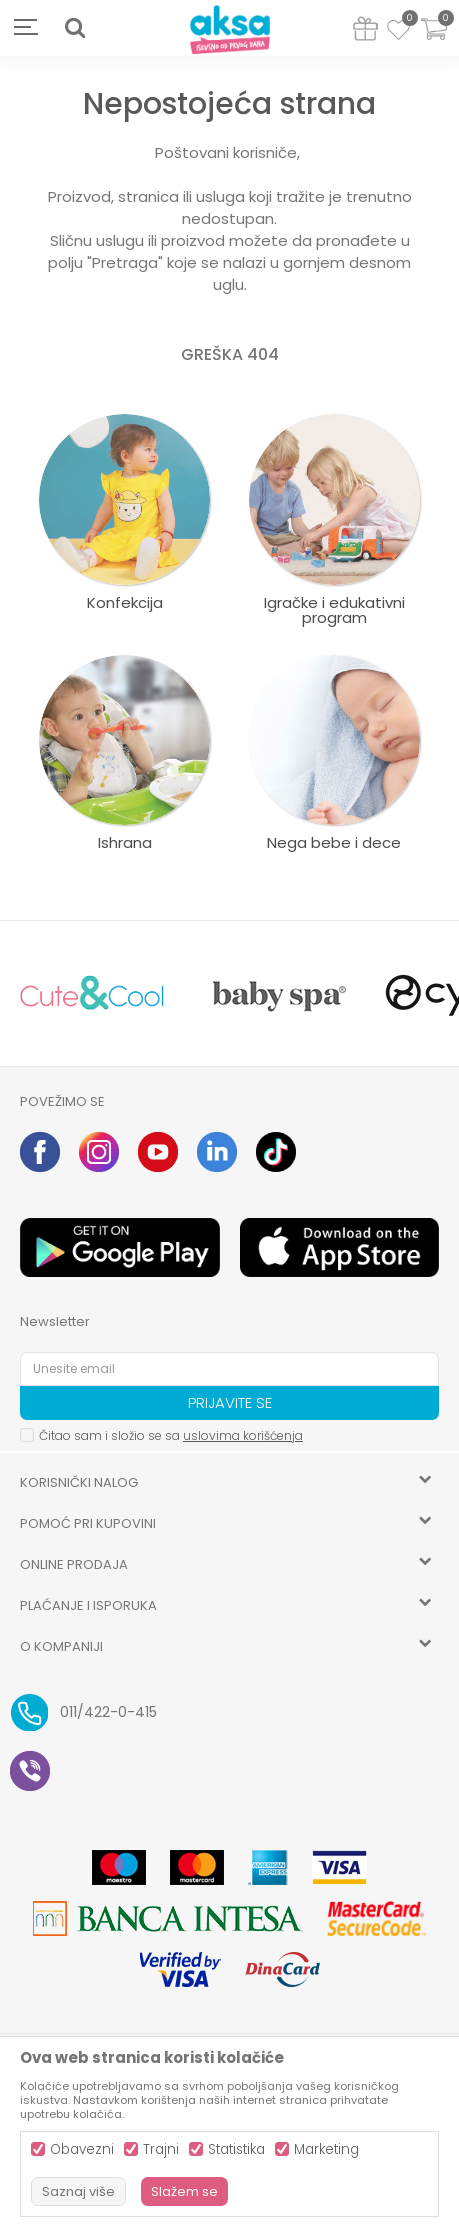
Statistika (236, 2149)
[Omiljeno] (398, 33)
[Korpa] (434, 41)
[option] (92, 993)
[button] (75, 28)
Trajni (161, 2149)
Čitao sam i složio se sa (171, 1435)
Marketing (326, 2149)
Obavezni (82, 2149)
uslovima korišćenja (243, 1435)
